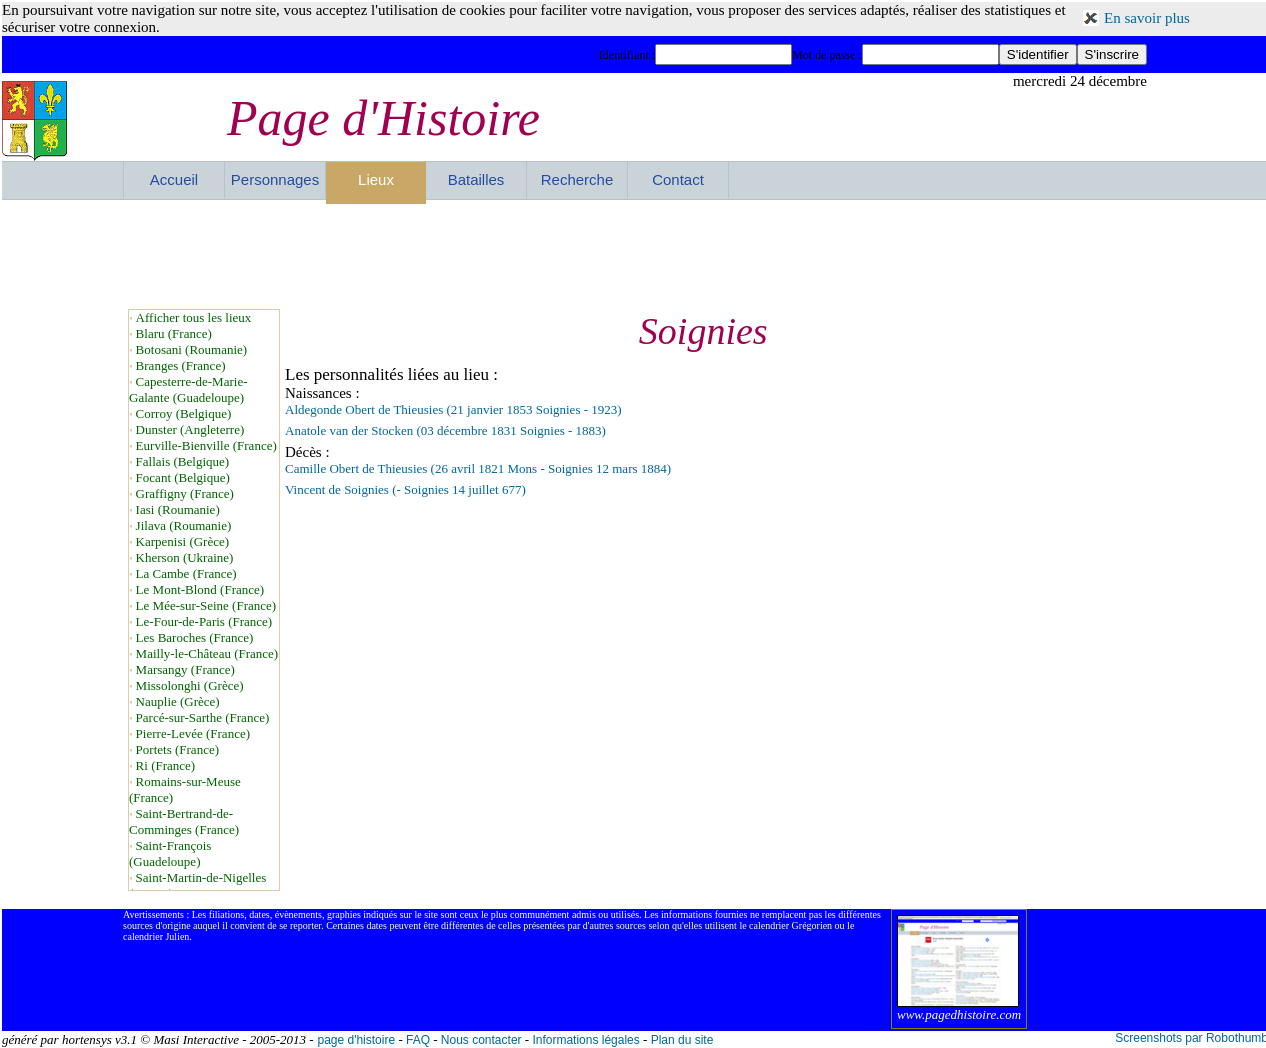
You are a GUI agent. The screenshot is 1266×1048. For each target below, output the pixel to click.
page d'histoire (356, 1040)
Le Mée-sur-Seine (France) (206, 605)
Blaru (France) (174, 333)
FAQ (418, 1040)
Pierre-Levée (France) (193, 733)
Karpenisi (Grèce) (182, 541)
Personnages (275, 179)
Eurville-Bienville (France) (206, 445)
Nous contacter (481, 1040)
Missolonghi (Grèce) (190, 685)
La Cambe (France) (186, 573)
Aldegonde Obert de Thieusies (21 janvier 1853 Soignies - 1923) (453, 409)
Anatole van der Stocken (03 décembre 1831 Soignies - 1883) (445, 430)
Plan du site (682, 1040)
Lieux (376, 179)
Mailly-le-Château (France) (207, 653)
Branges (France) (181, 365)
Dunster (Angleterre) (190, 429)
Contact (678, 179)
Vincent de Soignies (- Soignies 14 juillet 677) (405, 489)
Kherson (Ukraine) (185, 557)
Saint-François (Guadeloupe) (170, 853)
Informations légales (585, 1040)
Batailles (476, 179)
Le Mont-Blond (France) (200, 589)
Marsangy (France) (185, 669)
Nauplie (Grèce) (178, 701)
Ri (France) (166, 765)
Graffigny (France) (185, 493)
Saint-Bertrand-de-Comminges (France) (184, 821)
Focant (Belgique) (183, 477)
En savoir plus (1147, 18)
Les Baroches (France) (195, 637)
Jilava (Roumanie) (184, 525)
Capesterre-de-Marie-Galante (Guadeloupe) (188, 389)
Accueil (174, 179)
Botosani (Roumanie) (192, 349)
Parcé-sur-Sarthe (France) (203, 717)
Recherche (577, 179)
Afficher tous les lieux (194, 317)
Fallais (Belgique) (183, 461)
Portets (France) (177, 749)
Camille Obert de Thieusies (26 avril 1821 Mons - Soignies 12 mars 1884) (478, 468)
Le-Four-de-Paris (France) (204, 621)
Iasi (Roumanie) (178, 509)
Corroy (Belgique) (184, 413)
